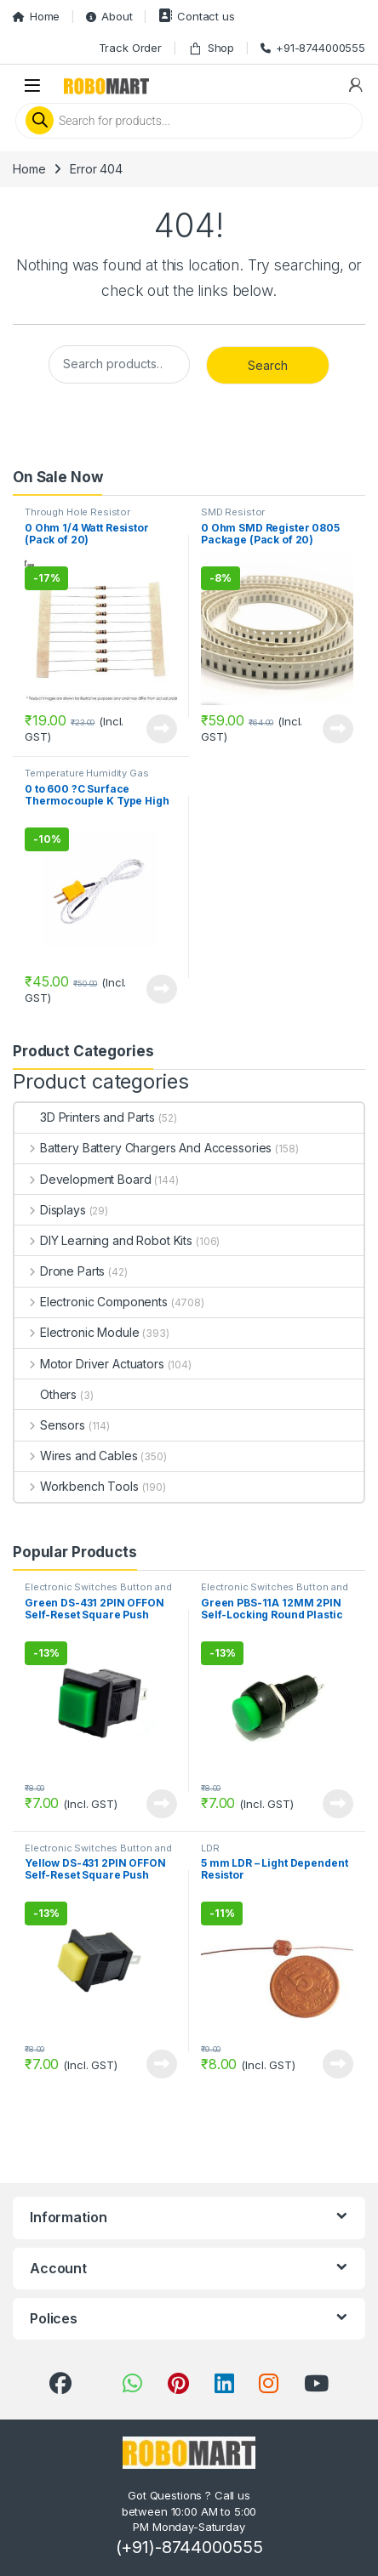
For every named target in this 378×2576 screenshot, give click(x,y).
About (109, 16)
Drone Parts (59, 1271)
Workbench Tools (76, 1486)
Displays (50, 1210)
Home (36, 16)
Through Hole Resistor (77, 512)
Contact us (196, 16)
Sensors (49, 1425)
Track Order (130, 47)
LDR (210, 1848)
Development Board (82, 1179)
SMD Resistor (233, 512)
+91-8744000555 (313, 47)
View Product (161, 728)
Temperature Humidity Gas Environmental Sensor (87, 778)
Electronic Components (91, 1301)
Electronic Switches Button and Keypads (98, 1592)
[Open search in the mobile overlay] (189, 120)
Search (268, 365)
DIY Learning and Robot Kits (103, 1240)
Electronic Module (76, 1332)
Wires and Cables (76, 1455)
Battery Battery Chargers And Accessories (143, 1147)
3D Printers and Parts (84, 1117)
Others (45, 1394)
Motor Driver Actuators (89, 1363)
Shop (211, 48)
